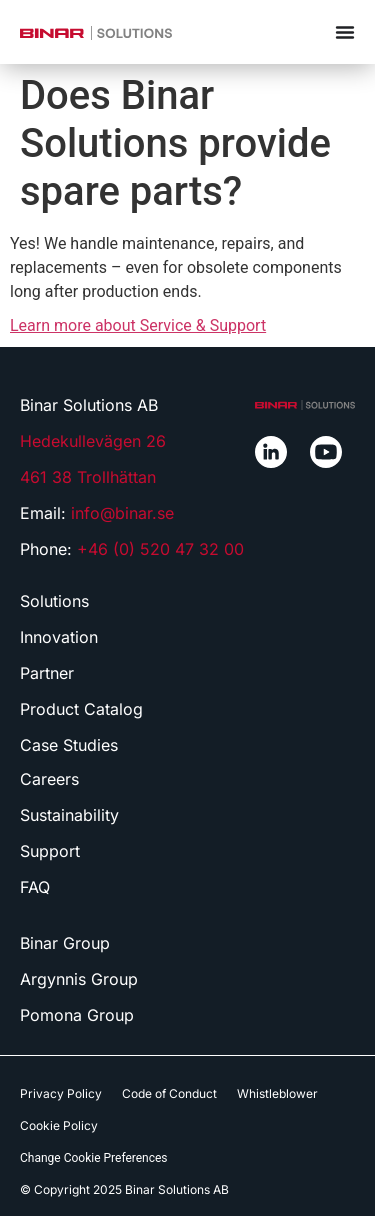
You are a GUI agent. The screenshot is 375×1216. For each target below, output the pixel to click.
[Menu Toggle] (345, 32)
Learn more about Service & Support (138, 325)
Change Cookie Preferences (94, 1158)
